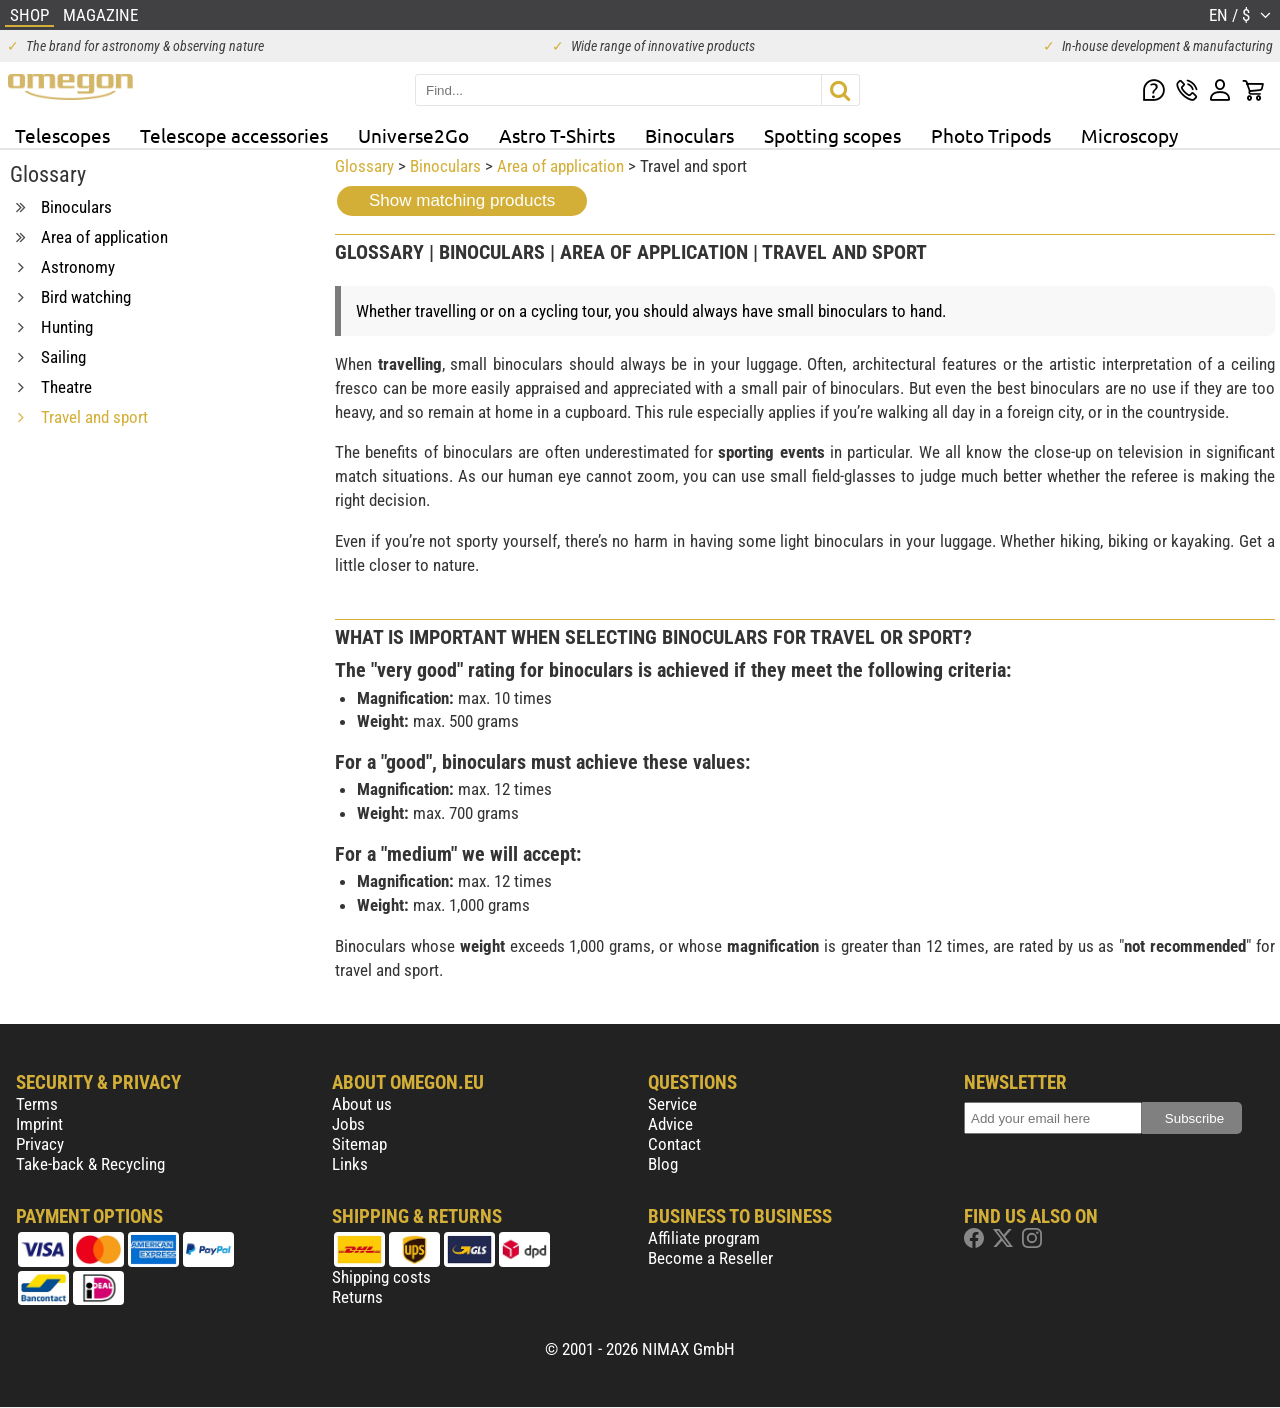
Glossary (364, 166)
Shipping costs (381, 1277)
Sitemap (359, 1144)
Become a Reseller (710, 1258)
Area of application (560, 166)
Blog (663, 1164)
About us (362, 1104)
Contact (674, 1144)
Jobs (348, 1124)
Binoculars (689, 135)
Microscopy (1129, 135)
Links (350, 1164)
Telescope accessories (234, 135)
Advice (670, 1124)
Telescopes (62, 135)
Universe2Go (413, 135)
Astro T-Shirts (557, 135)
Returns (357, 1297)
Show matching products (462, 200)
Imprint (39, 1124)
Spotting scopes (832, 135)
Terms (37, 1104)
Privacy (40, 1144)
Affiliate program (704, 1238)
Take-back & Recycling (90, 1164)
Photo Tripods (991, 135)
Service (672, 1104)
